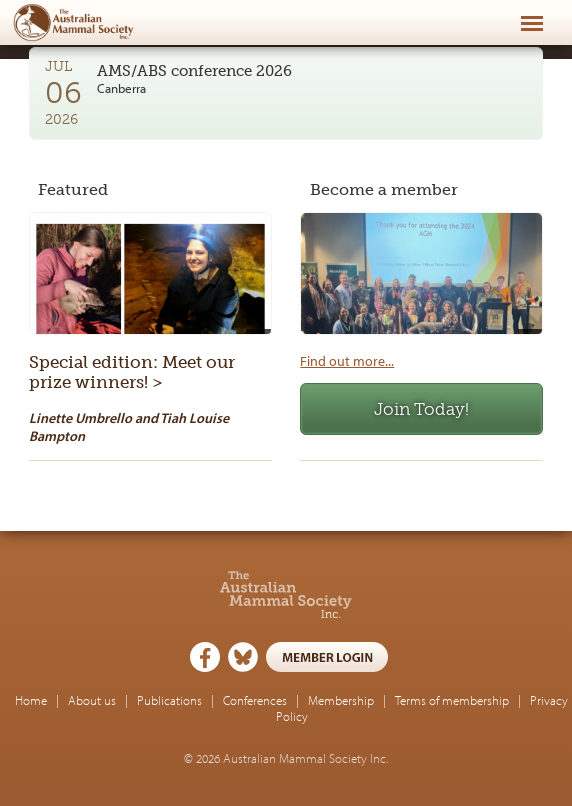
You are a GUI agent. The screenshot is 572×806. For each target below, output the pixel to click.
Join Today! (421, 409)
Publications (169, 700)
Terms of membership (452, 700)
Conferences (255, 700)
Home (31, 700)
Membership (341, 700)
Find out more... (347, 361)
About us (92, 700)
